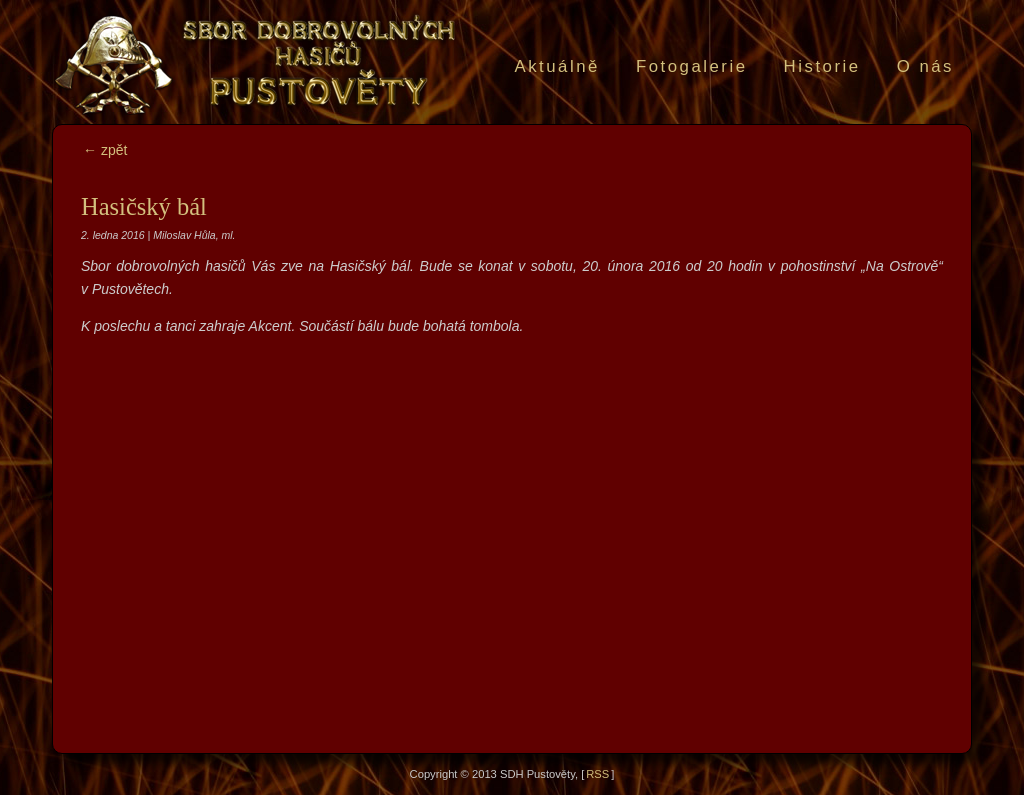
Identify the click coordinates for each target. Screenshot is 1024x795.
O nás (925, 66)
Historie (822, 66)
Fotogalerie (692, 66)
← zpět (105, 150)
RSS (597, 774)
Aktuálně (556, 66)
